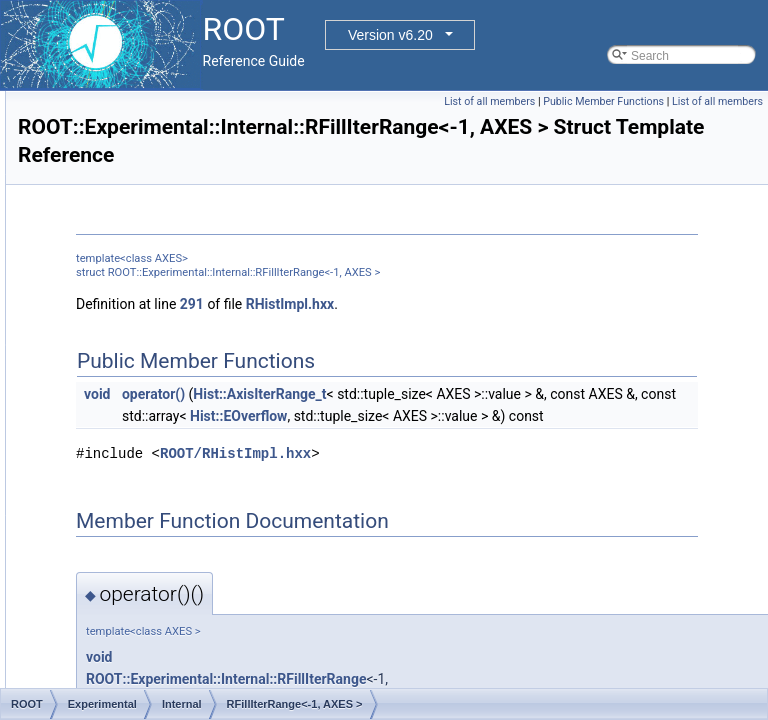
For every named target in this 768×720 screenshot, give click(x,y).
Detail (113, 113)
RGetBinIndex (151, 465)
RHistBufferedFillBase (172, 509)
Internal (118, 179)
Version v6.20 (390, 35)
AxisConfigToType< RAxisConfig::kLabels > (229, 289)
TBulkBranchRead (162, 685)
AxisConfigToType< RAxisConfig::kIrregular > (234, 267)
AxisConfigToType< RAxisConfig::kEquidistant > (241, 223)
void (347, 416)
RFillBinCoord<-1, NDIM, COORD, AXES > (228, 355)
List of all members (583, 101)
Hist (108, 157)
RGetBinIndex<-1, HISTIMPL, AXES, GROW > (238, 487)
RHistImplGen (151, 531)
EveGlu (117, 135)
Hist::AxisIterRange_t (509, 416)
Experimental (117, 91)
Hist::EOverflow (420, 460)
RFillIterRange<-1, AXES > (185, 399)
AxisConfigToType (162, 201)
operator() (403, 416)
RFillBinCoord (151, 333)
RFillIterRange (152, 377)
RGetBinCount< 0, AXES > (185, 443)
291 (442, 326)
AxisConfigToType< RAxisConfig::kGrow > (226, 245)
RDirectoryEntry (156, 311)
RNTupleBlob (149, 641)
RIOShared (144, 597)
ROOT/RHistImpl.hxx (485, 519)
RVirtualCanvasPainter (174, 663)
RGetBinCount (152, 421)
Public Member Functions (697, 101)
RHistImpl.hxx (540, 326)
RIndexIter (141, 575)
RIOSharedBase (157, 619)
